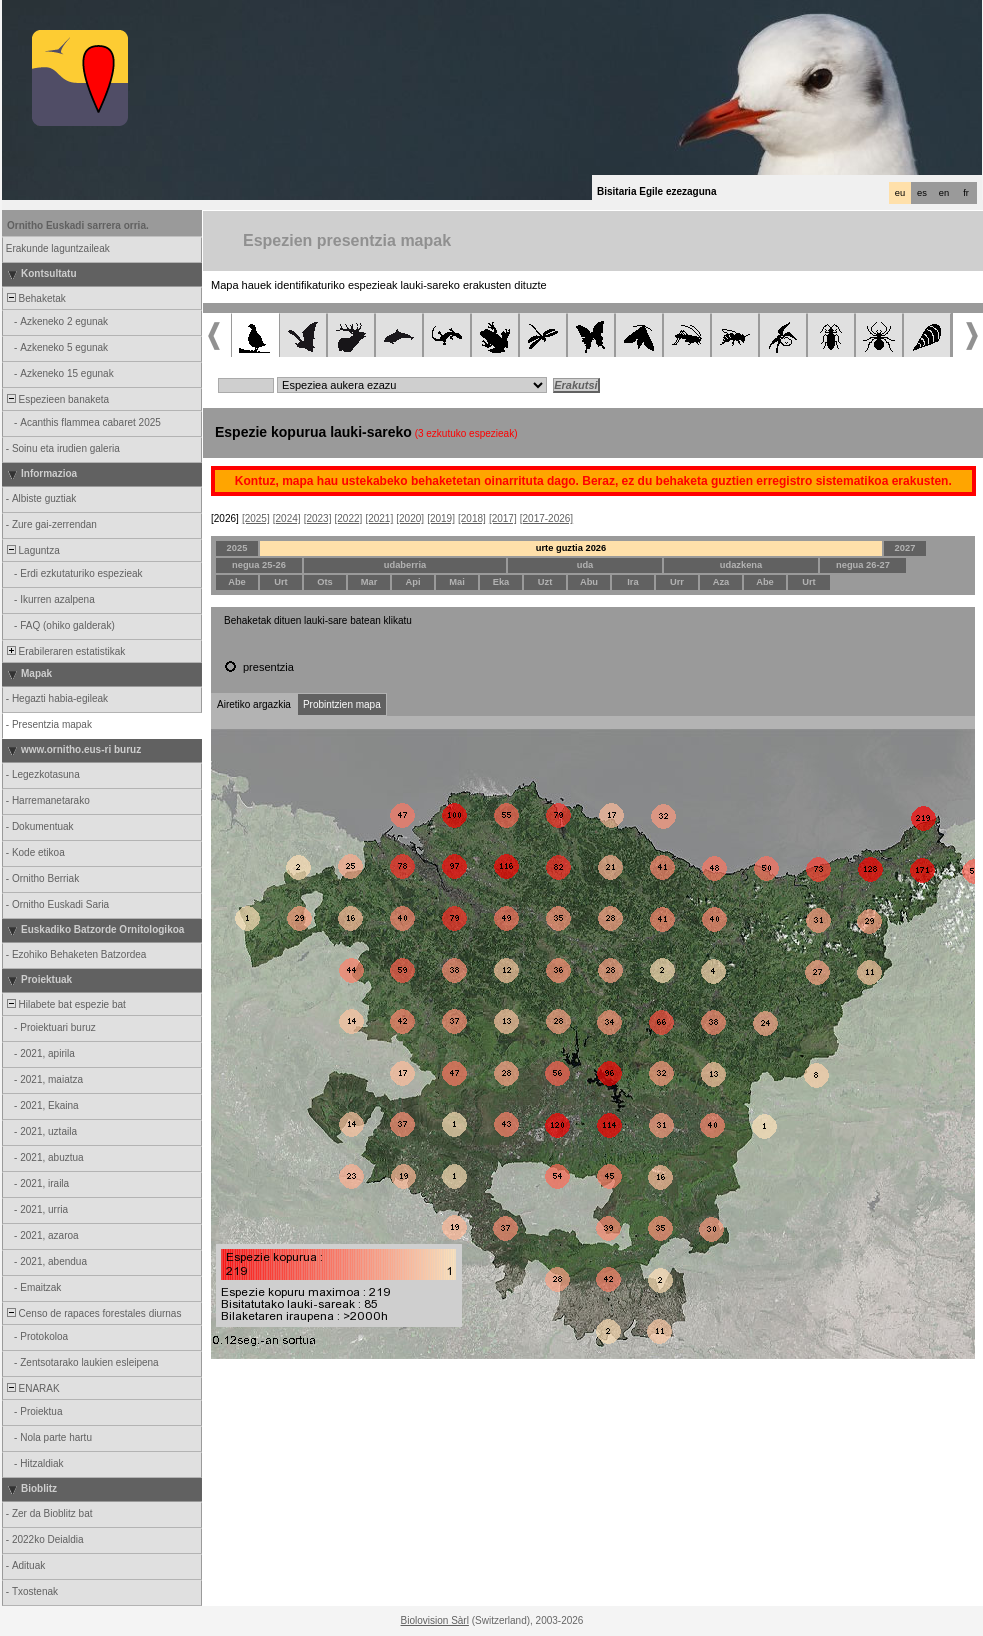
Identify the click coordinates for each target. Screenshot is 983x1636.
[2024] (287, 518)
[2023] (318, 518)
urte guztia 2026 (571, 548)
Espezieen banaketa (56, 399)
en (944, 193)
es (922, 193)
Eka (501, 582)
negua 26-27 (863, 565)
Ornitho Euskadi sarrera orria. (78, 225)
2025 (237, 548)
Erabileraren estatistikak (64, 651)
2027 (905, 548)
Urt (280, 582)
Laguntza (32, 550)
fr (966, 193)
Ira (632, 582)
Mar (369, 582)
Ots (325, 582)
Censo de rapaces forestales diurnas (92, 1313)
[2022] (349, 518)
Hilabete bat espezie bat (65, 1004)
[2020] (410, 518)
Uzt (545, 582)
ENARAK (32, 1388)
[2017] (503, 518)
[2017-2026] (546, 518)
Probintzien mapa (342, 704)
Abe (237, 582)
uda (585, 565)
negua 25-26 (259, 565)
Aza (721, 582)
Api (412, 582)
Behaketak (35, 298)
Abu (589, 582)
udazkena (741, 565)
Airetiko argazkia (254, 704)
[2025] (256, 518)
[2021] (379, 518)
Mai (457, 582)
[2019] (441, 518)
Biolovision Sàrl (435, 1620)
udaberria (405, 565)
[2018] (472, 518)
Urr (677, 582)
